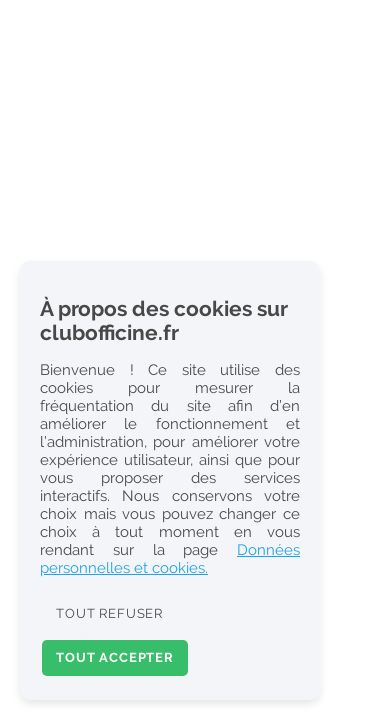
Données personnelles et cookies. (170, 559)
